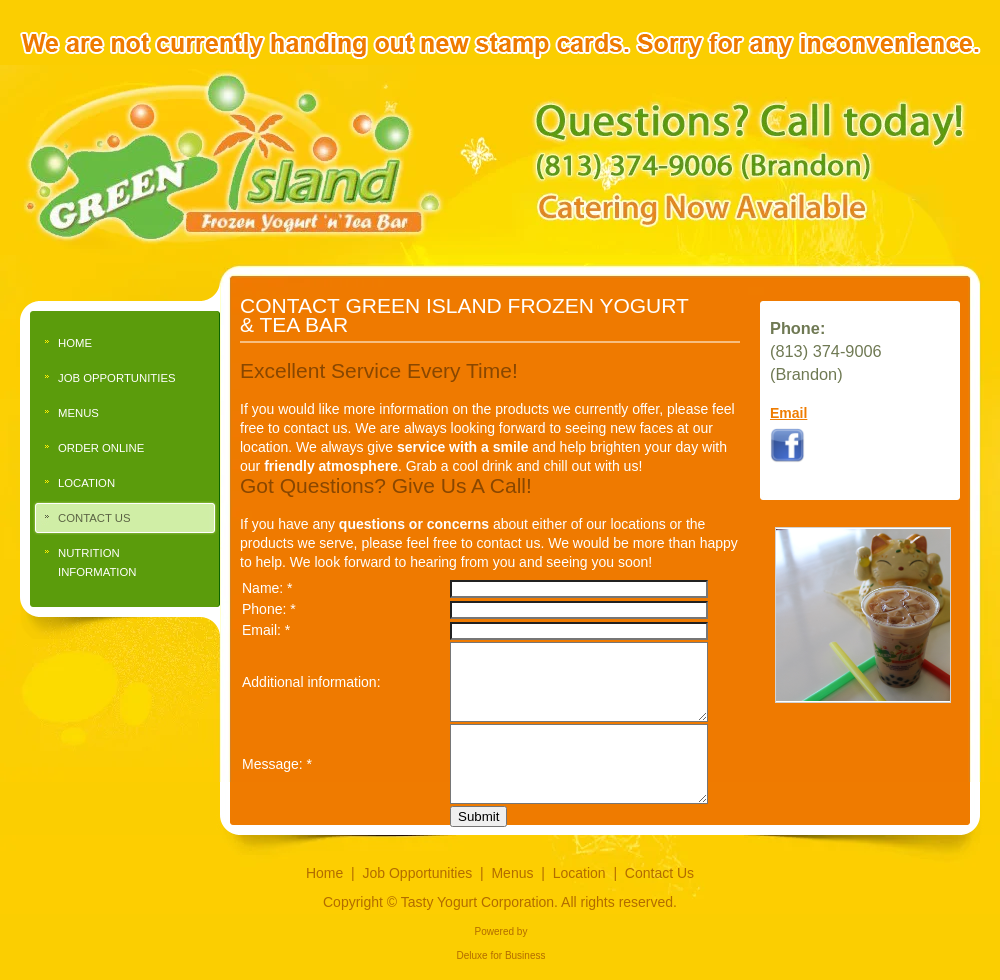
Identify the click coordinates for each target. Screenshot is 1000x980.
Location (579, 873)
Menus (512, 873)
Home (324, 873)
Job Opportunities (418, 873)
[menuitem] (125, 343)
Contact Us (659, 873)
